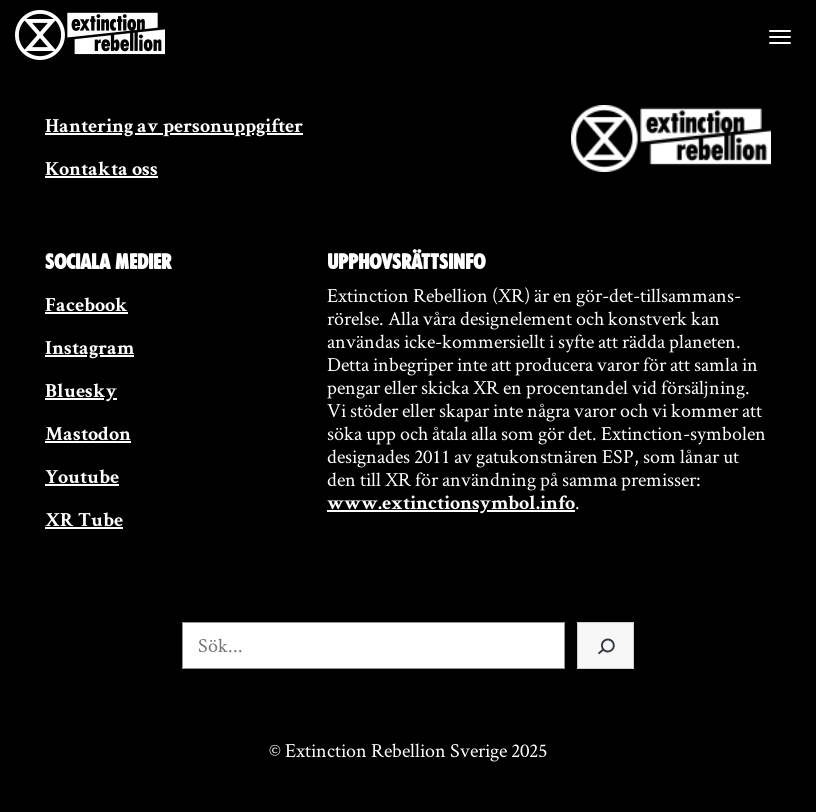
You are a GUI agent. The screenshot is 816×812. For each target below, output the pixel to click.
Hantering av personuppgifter (174, 128)
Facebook (86, 307)
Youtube (82, 479)
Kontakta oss (101, 171)
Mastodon (88, 436)
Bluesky (81, 393)
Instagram (89, 350)
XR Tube (84, 522)
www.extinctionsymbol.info (451, 505)
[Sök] (605, 645)
